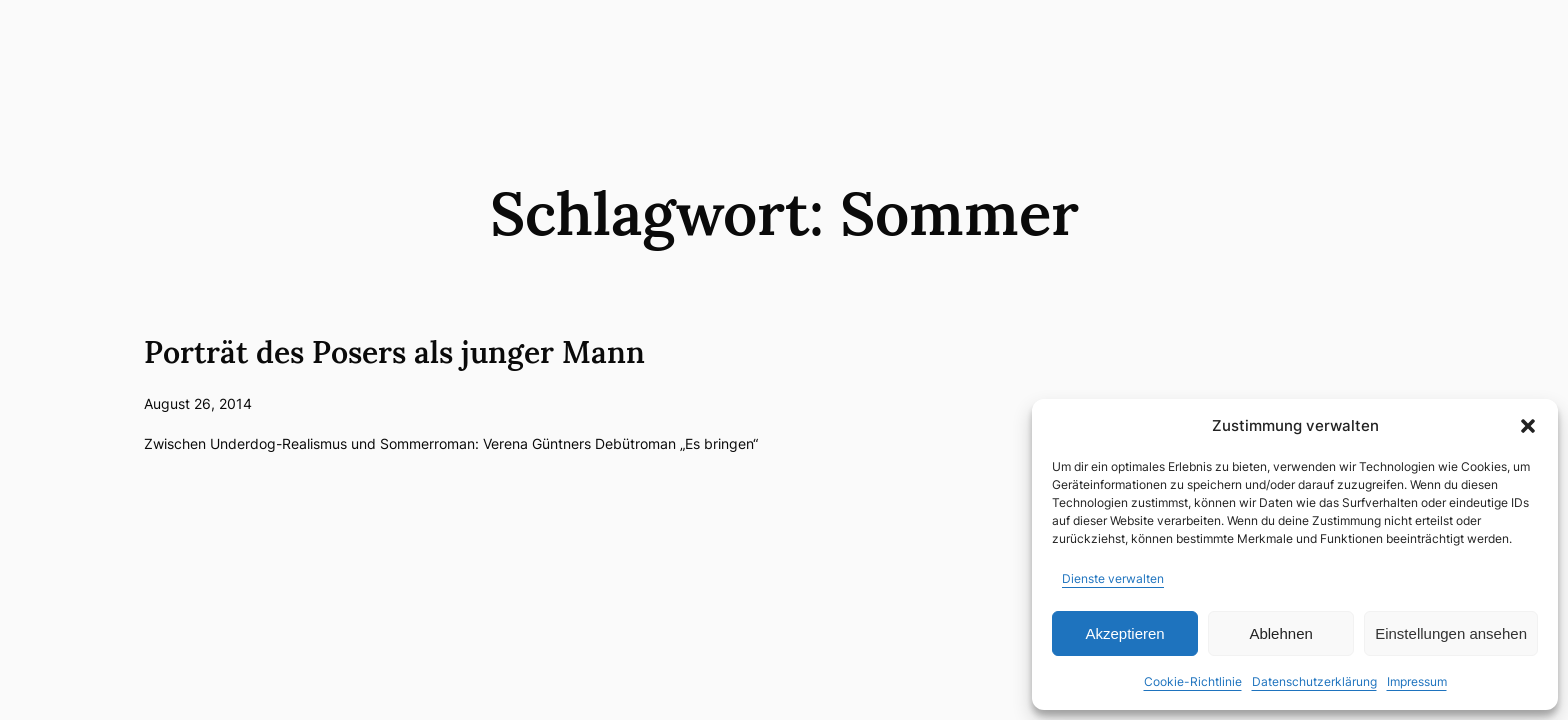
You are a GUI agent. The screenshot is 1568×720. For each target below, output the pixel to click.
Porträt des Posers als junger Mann (394, 352)
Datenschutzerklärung (1314, 681)
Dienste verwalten (1113, 578)
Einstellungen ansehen (1451, 633)
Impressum (1417, 681)
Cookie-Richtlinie (1193, 681)
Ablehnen (1280, 633)
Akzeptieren (1124, 633)
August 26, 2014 (198, 403)
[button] (1528, 426)
